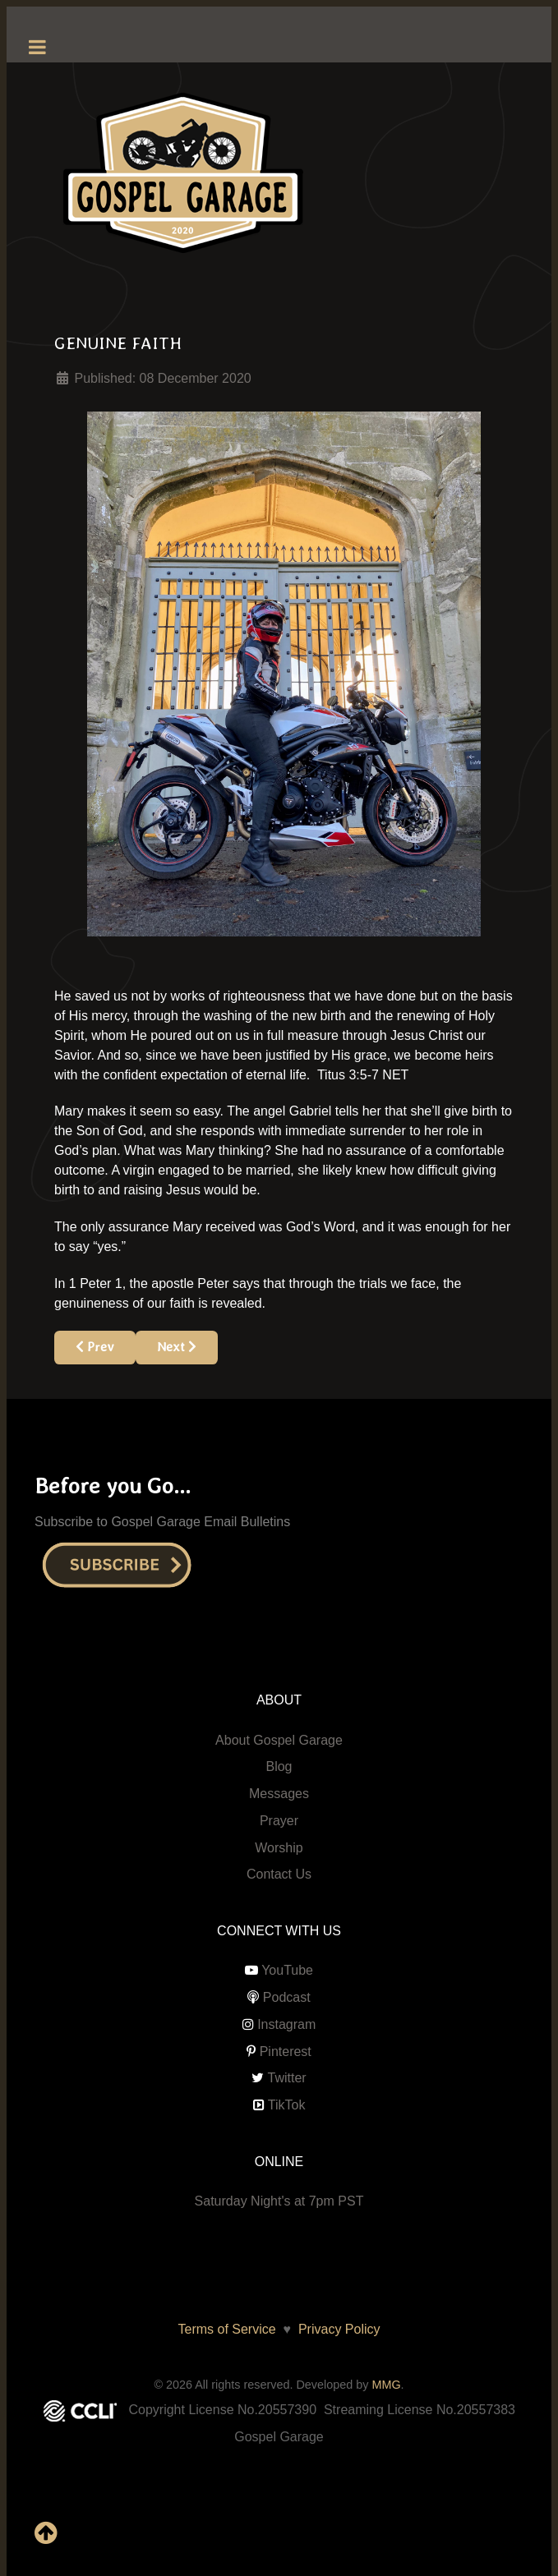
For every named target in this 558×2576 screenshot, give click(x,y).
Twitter (287, 2078)
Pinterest (285, 2051)
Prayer (279, 1821)
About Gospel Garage (279, 1740)
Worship (278, 1848)
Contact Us (279, 1874)
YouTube (287, 1970)
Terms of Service (227, 2329)
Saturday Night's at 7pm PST (279, 2201)
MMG (385, 2384)
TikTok (287, 2105)
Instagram (286, 2024)
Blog (278, 1766)
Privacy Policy (335, 2329)
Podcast (287, 1997)
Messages (279, 1794)
